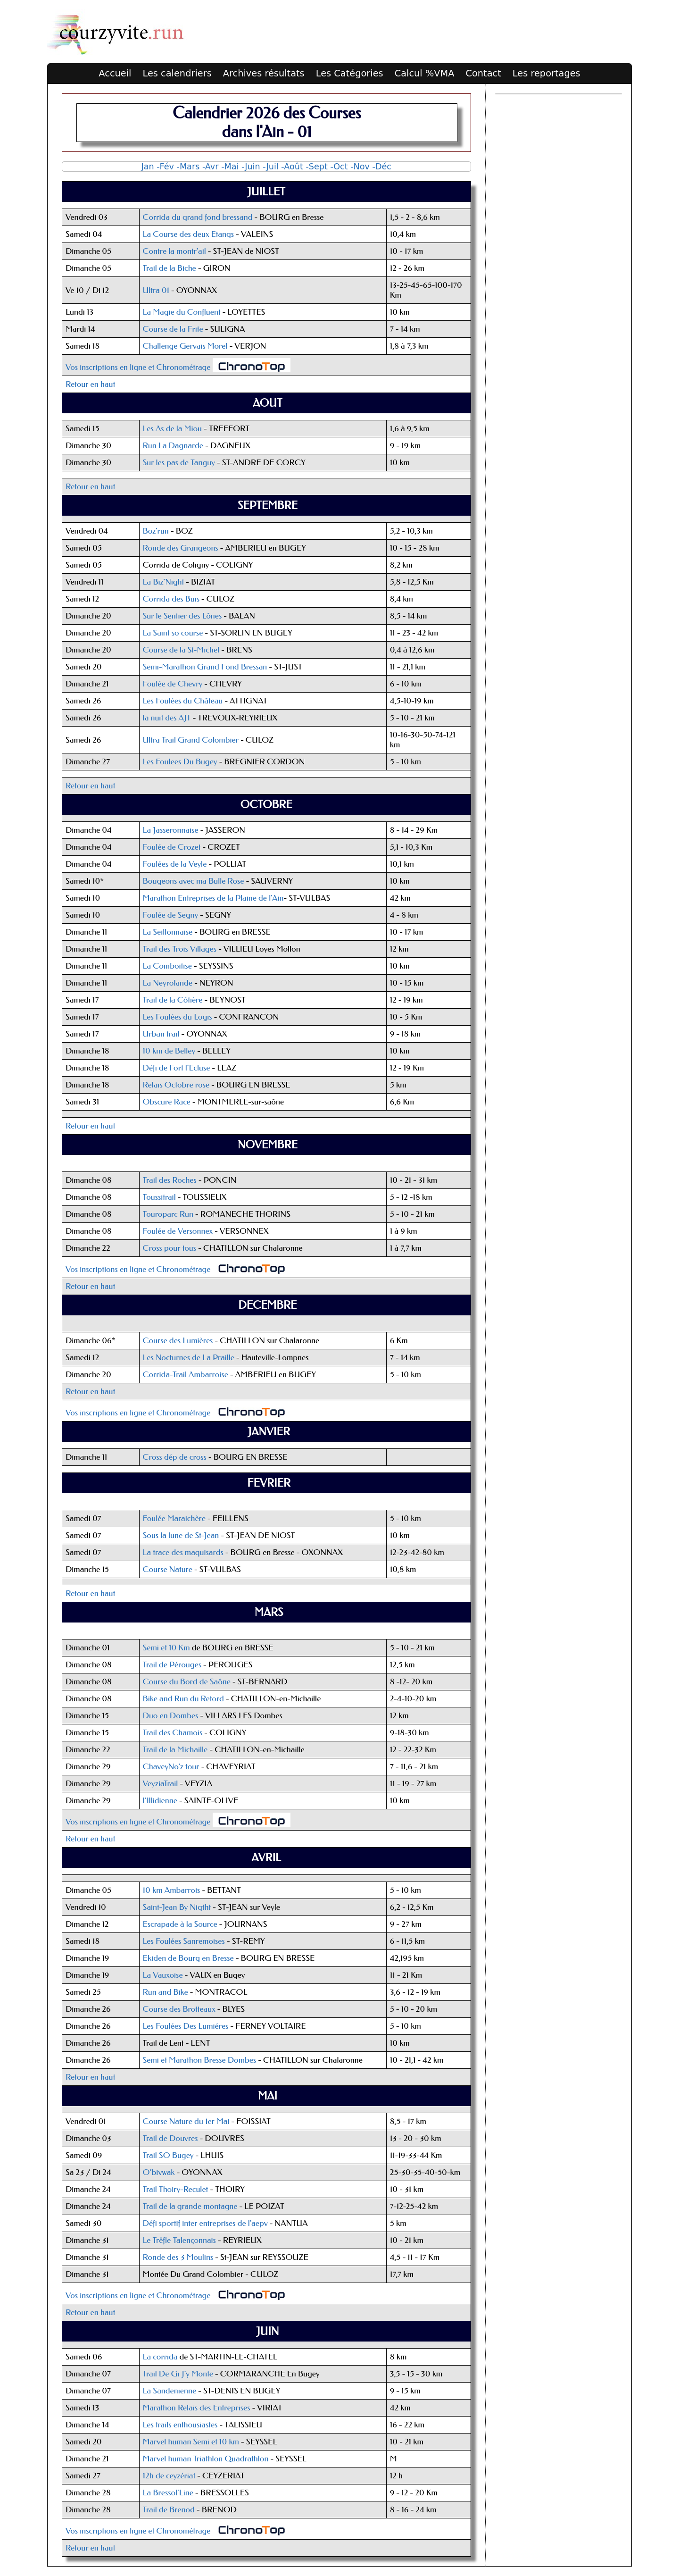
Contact (483, 73)
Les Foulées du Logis (178, 1017)
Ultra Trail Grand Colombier (191, 740)
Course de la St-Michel (181, 650)
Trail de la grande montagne (190, 2206)
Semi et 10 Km (166, 1648)
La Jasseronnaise (171, 830)
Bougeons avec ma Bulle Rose (193, 881)
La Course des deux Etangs (188, 234)
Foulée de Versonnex (178, 1231)
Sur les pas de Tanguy (179, 463)
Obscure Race (166, 1102)
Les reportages (546, 73)
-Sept (316, 166)
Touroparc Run (168, 1214)
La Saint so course (173, 633)
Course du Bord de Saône (187, 1682)
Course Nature (167, 1569)
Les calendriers (176, 73)
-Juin (250, 166)
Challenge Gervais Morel (185, 346)
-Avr (210, 166)
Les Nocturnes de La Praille (188, 1358)
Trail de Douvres (170, 2138)
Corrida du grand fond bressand (198, 217)
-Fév (165, 166)
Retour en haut (90, 384)
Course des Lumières (178, 1341)
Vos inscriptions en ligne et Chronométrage (138, 367)
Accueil (115, 73)
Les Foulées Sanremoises (184, 1941)
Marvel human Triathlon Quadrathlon (206, 2459)
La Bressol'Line (168, 2493)
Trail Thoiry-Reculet (175, 2189)
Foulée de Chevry (172, 684)
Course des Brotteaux (179, 2009)
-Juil (270, 166)
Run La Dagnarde (173, 446)
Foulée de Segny (171, 915)
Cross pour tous (170, 1248)
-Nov (360, 166)
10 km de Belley (169, 1051)
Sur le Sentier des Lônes (182, 616)
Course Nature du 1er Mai (186, 2121)
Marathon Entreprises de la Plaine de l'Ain (213, 898)
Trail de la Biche (169, 268)
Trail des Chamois (173, 1733)
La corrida (160, 2357)
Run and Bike (165, 1992)
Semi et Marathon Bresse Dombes (200, 2060)
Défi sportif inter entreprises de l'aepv (205, 2223)
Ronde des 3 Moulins (179, 2257)
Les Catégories (349, 73)
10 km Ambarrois (171, 1890)
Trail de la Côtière (174, 1000)
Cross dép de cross (175, 1457)
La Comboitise (167, 966)
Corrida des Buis (171, 599)
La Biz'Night (163, 582)
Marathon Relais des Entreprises (197, 2408)
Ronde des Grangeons (180, 548)
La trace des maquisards (183, 1552)
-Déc (382, 166)
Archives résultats (264, 73)
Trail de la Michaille (175, 1750)
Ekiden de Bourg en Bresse (188, 1958)
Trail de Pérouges (172, 1665)
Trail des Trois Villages (179, 949)
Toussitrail (159, 1197)
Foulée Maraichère (174, 1518)
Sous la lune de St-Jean (181, 1535)
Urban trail (161, 1034)
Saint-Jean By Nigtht (177, 1907)
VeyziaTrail (160, 1784)
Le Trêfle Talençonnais (179, 2240)
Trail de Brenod (169, 2510)
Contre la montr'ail (174, 251)
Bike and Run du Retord (183, 1699)
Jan (147, 166)
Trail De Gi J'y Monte (178, 2374)
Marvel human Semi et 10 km (191, 2442)
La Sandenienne (170, 2391)
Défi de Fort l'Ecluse (177, 1068)
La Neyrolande (167, 983)
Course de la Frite (173, 329)
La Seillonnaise (168, 932)
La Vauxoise (164, 1975)
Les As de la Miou (173, 429)
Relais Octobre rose (176, 1085)
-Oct (339, 166)
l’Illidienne (160, 1801)
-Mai (230, 166)
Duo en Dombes (171, 1716)
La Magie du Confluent (183, 312)
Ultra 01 (156, 290)
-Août (292, 166)
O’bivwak (159, 2172)
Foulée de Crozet (172, 847)
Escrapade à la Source (180, 1924)
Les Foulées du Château (183, 701)
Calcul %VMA (425, 73)
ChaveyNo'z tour (171, 1767)
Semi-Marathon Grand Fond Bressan (205, 667)
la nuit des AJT (167, 718)
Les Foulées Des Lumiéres (186, 2026)
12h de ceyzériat (169, 2476)
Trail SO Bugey (168, 2155)
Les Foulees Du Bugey (180, 762)
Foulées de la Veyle (175, 864)
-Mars (188, 166)
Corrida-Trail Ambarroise (185, 1375)
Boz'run (156, 531)
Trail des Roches (170, 1180)
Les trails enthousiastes (180, 2425)
